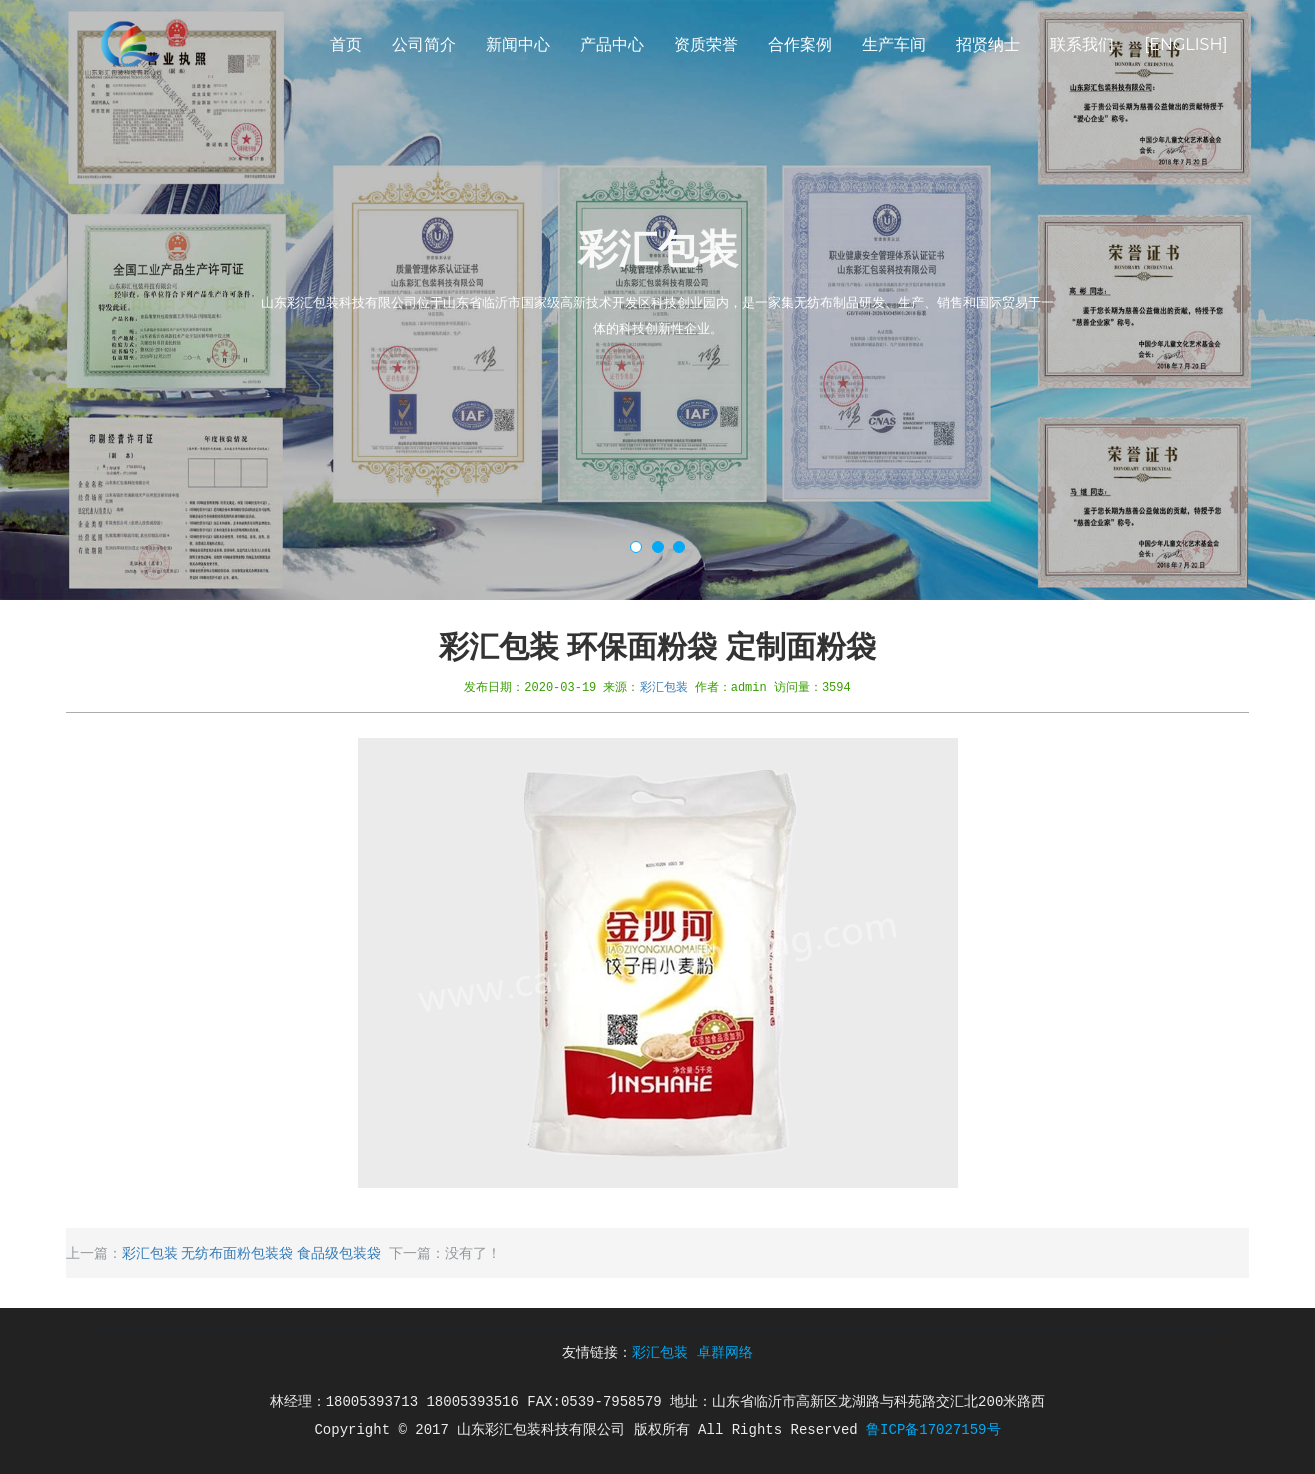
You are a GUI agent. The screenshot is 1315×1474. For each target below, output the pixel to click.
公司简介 (424, 44)
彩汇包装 (664, 686)
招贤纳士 (988, 44)
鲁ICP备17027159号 (933, 1430)
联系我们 (1082, 44)
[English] (1185, 44)
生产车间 (894, 44)
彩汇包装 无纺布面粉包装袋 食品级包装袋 (251, 1253)
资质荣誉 (706, 44)
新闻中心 (518, 44)
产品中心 (612, 44)
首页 (346, 44)
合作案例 (800, 44)
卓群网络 (725, 1353)
